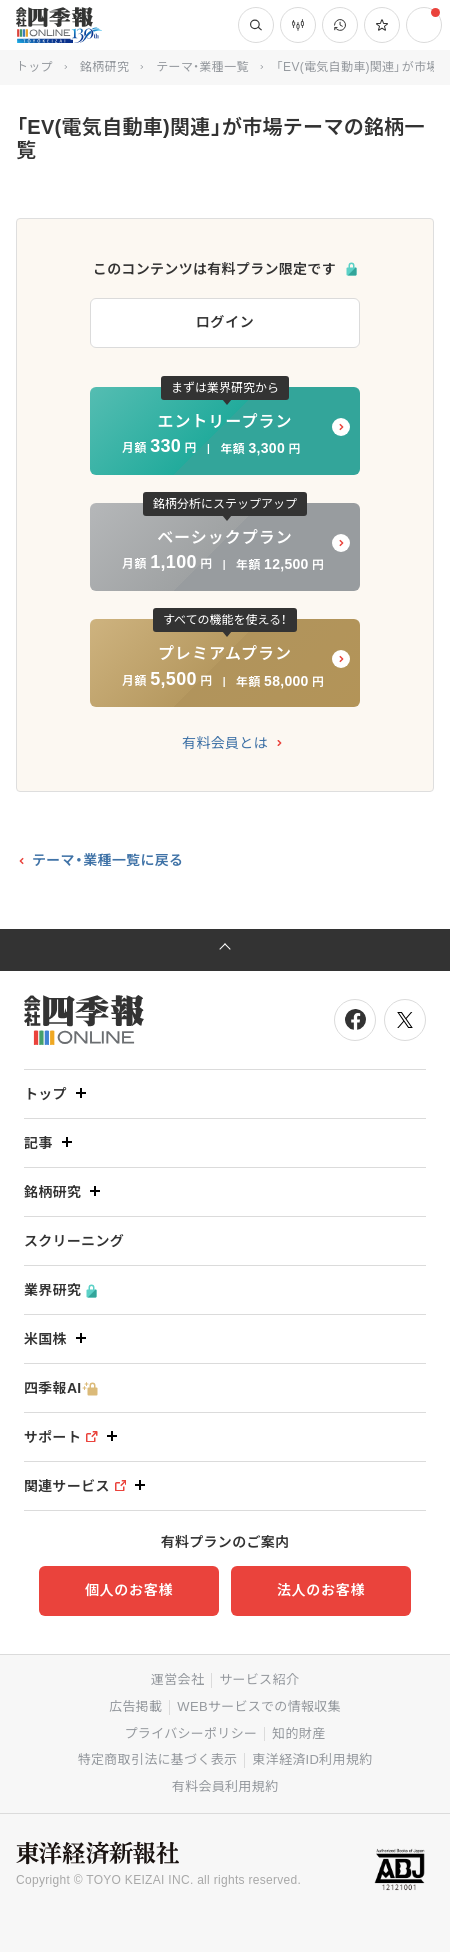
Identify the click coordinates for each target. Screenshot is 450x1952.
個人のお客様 (129, 1590)
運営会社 (177, 1679)
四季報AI (61, 1388)
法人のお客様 (321, 1590)
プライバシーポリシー (191, 1733)
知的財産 (298, 1733)
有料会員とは (225, 743)
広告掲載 (135, 1706)
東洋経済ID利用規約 (312, 1759)
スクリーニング (74, 1241)
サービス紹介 (259, 1679)
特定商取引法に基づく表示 (158, 1759)
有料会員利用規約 (225, 1786)
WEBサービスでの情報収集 (259, 1706)
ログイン (225, 322)
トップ (34, 67)
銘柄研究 (104, 67)
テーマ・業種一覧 (202, 67)
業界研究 (60, 1290)
